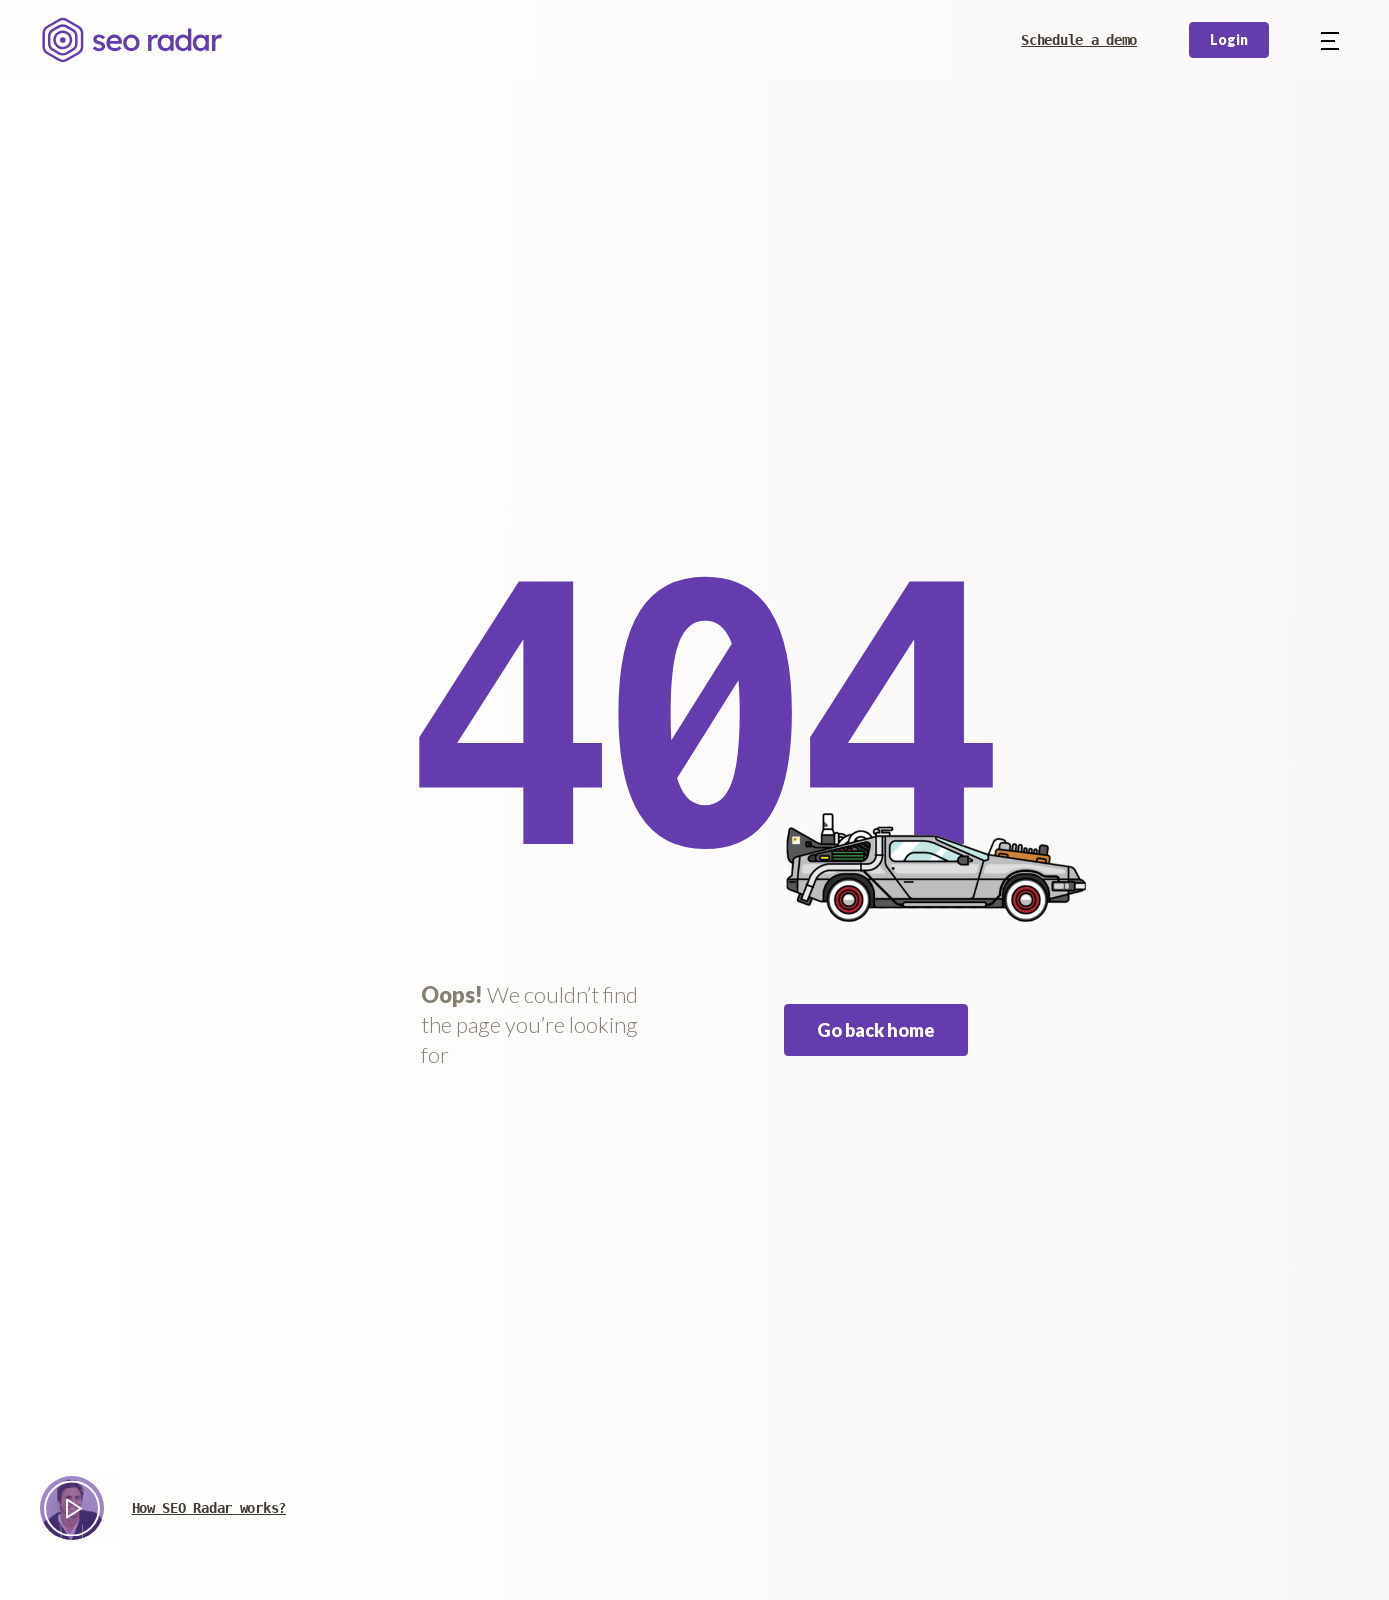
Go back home (876, 1030)
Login (1229, 39)
